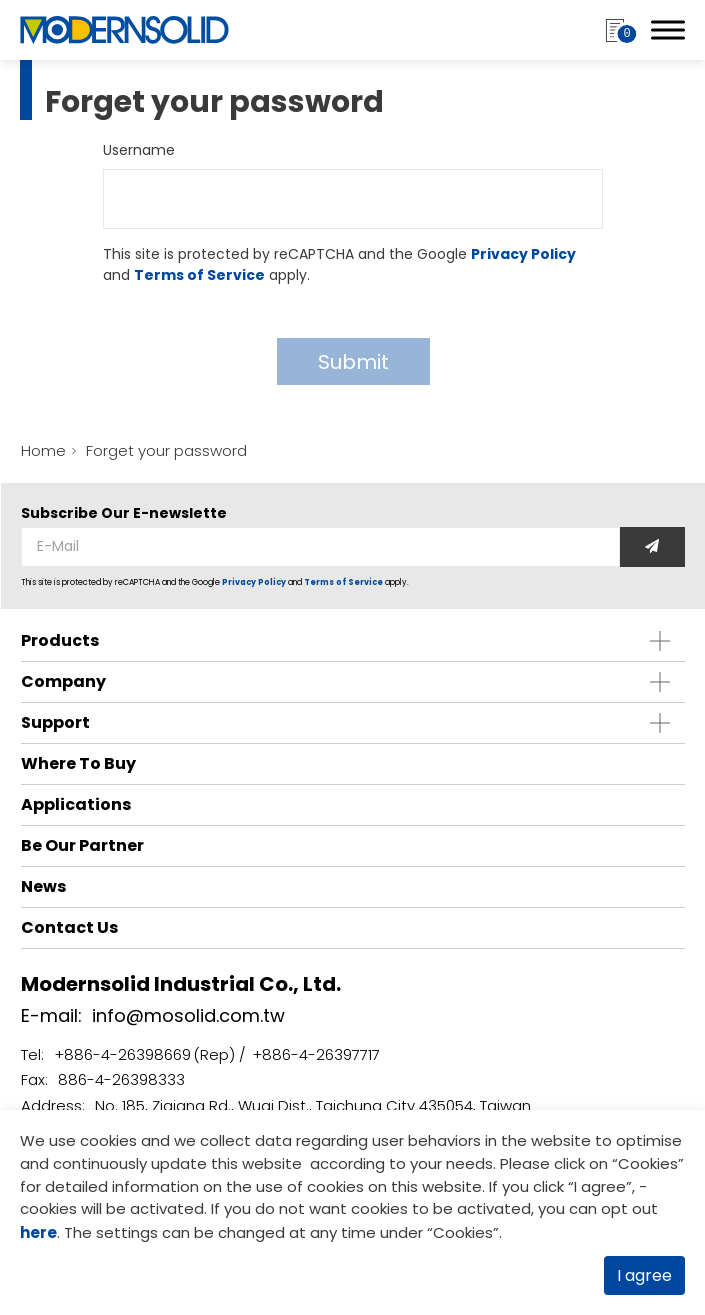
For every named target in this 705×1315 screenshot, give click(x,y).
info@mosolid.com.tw (188, 1015)
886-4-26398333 (121, 1079)
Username (139, 150)
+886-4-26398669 (122, 1054)
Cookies (648, 1163)
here (38, 1232)
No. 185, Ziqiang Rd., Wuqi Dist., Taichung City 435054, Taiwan (313, 1105)
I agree (644, 1275)
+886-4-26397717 (316, 1054)
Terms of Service (199, 275)
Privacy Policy (523, 254)
